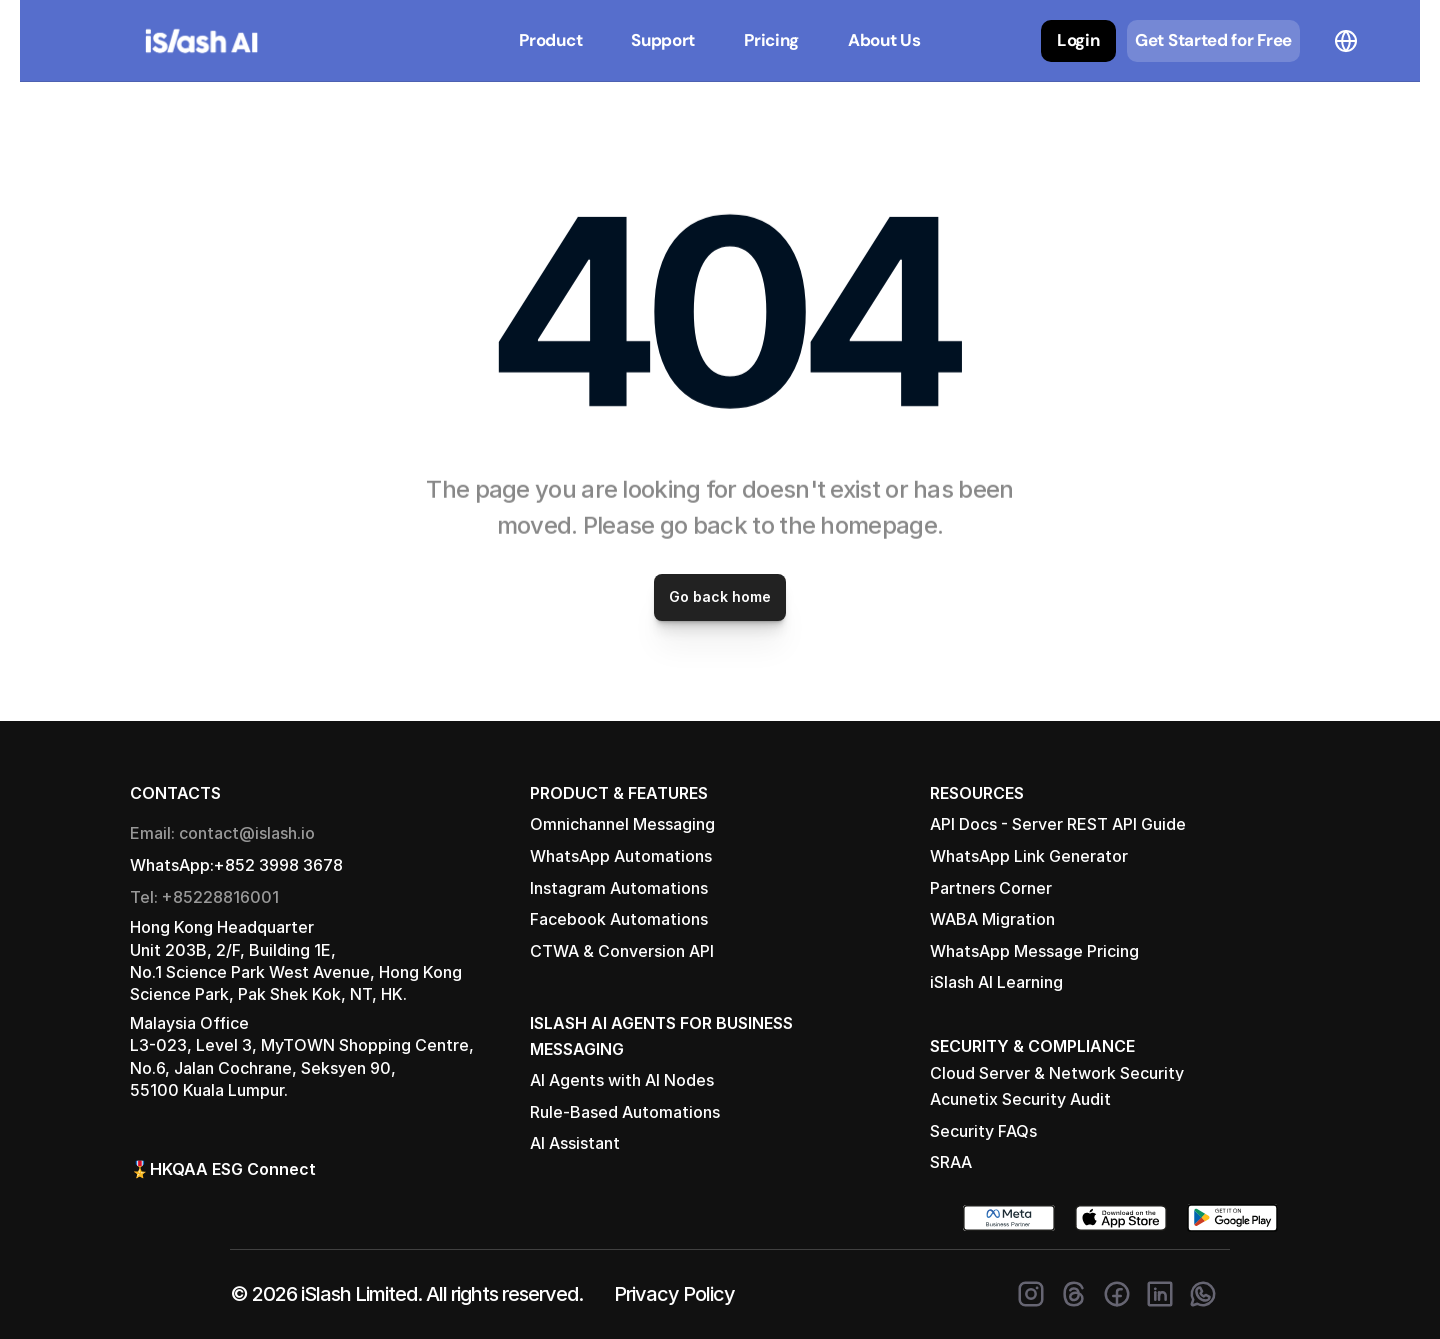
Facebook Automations (619, 919)
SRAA (951, 1162)
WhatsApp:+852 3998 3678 (236, 865)
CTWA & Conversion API (622, 951)
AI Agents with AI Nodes (622, 1080)
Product (550, 40)
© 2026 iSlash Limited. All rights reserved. (406, 1294)
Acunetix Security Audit (1020, 1099)
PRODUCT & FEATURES (619, 793)
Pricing (771, 40)
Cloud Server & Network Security (1057, 1073)
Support (663, 40)
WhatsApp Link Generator (1029, 856)
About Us (884, 40)
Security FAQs (983, 1131)
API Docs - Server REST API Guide (1058, 824)
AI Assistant (575, 1143)
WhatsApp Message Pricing (1034, 951)
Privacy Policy (674, 1294)
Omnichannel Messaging (622, 824)
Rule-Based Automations (625, 1112)
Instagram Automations (619, 888)
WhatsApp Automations (621, 856)
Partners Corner (991, 888)
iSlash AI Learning (996, 982)
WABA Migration (992, 919)
